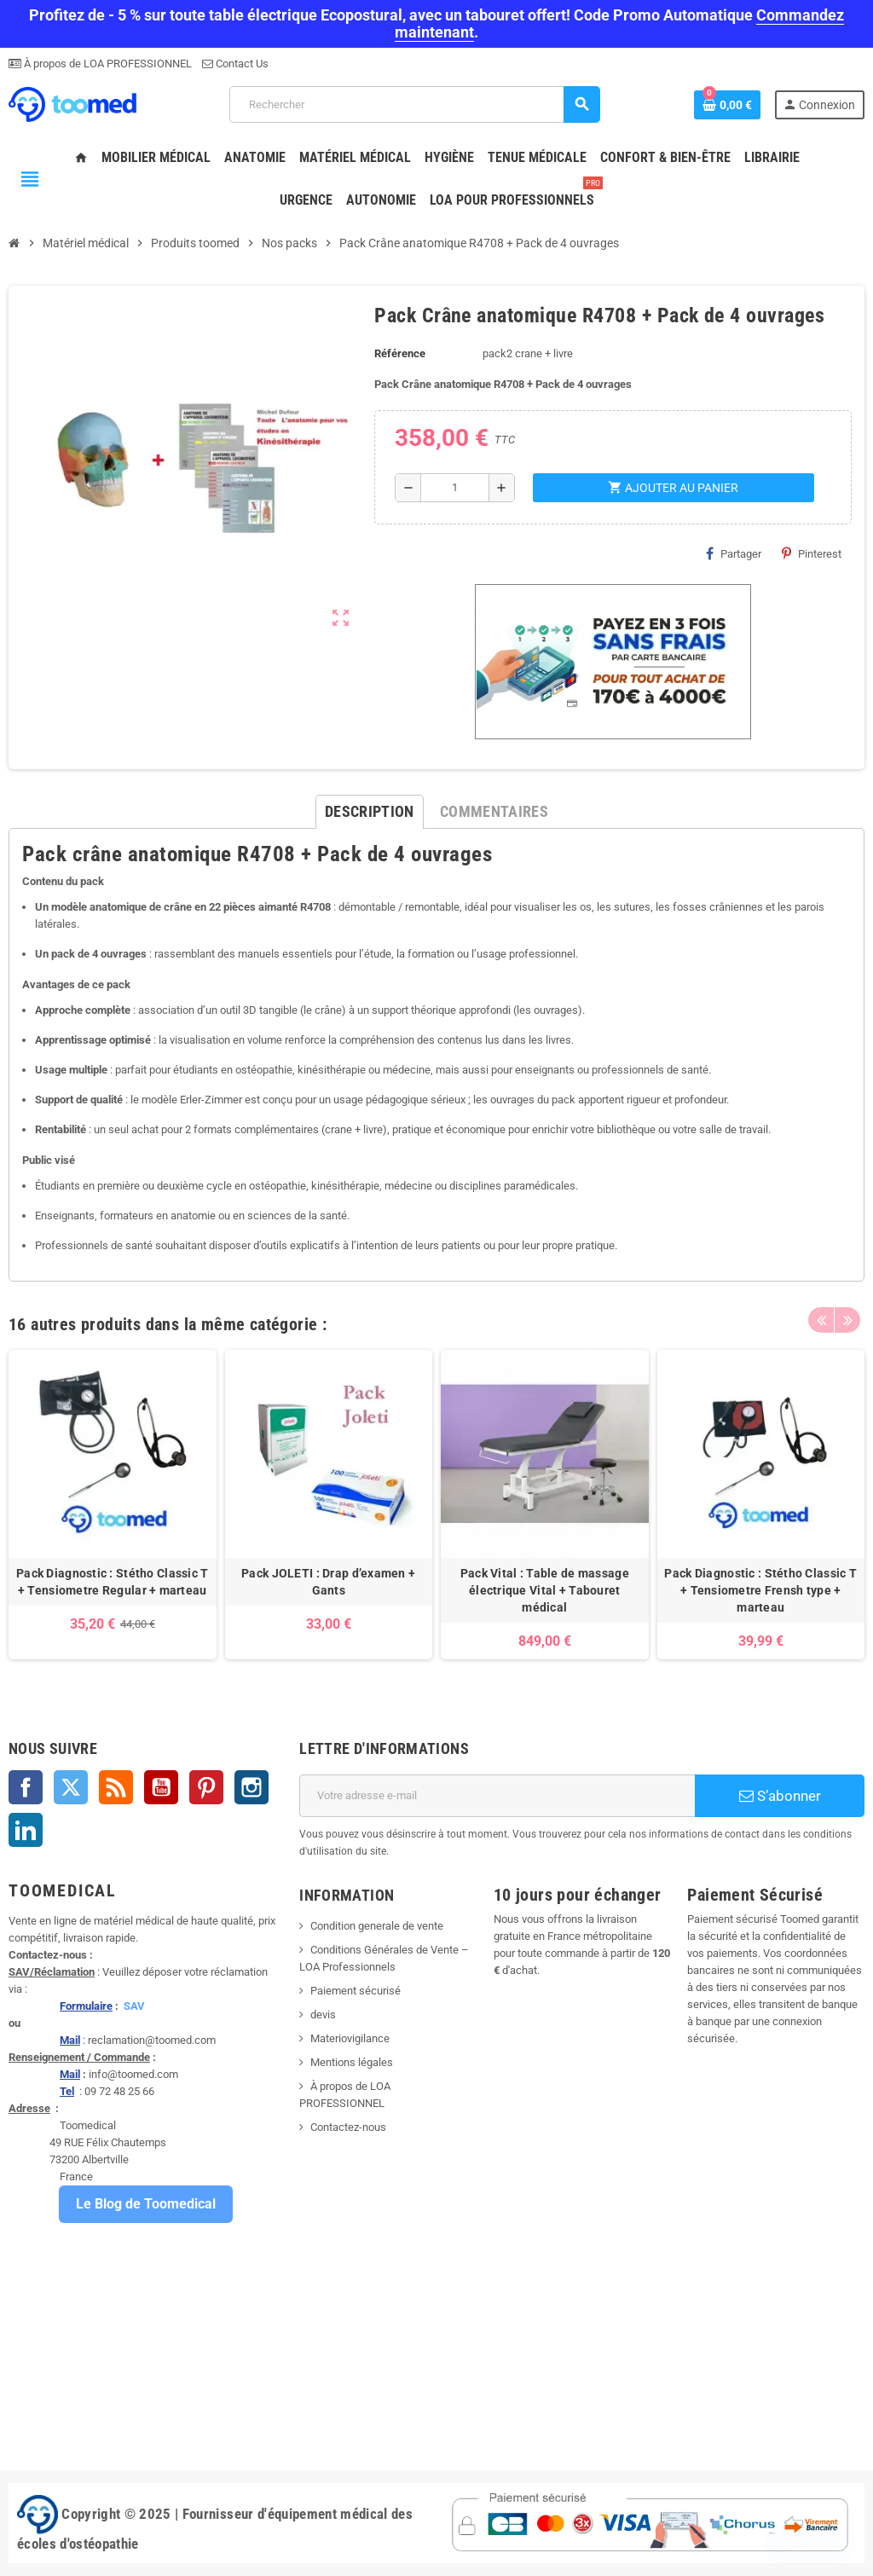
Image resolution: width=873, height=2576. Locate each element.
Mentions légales (351, 2062)
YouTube (161, 1787)
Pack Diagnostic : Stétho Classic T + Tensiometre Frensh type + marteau (760, 1590)
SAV (134, 2006)
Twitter (71, 1787)
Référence (399, 353)
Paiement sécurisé (355, 1990)
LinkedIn (26, 1830)
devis (323, 2014)
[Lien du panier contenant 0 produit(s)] (727, 104)
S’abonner (780, 1795)
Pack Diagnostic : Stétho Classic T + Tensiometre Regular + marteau (112, 1581)
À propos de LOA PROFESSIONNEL (106, 63)
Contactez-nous (348, 2127)
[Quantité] (455, 487)
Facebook (26, 1787)
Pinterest (811, 553)
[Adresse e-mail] (497, 1795)
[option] (112, 1504)
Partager (733, 553)
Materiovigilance (350, 2038)
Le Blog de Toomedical (146, 2204)
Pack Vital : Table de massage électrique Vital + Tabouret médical (544, 1590)
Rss (116, 1787)
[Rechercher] (414, 104)
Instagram (251, 1787)
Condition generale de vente (376, 1925)
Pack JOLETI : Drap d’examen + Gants (328, 1581)
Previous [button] (821, 1320)
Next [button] (847, 1320)
